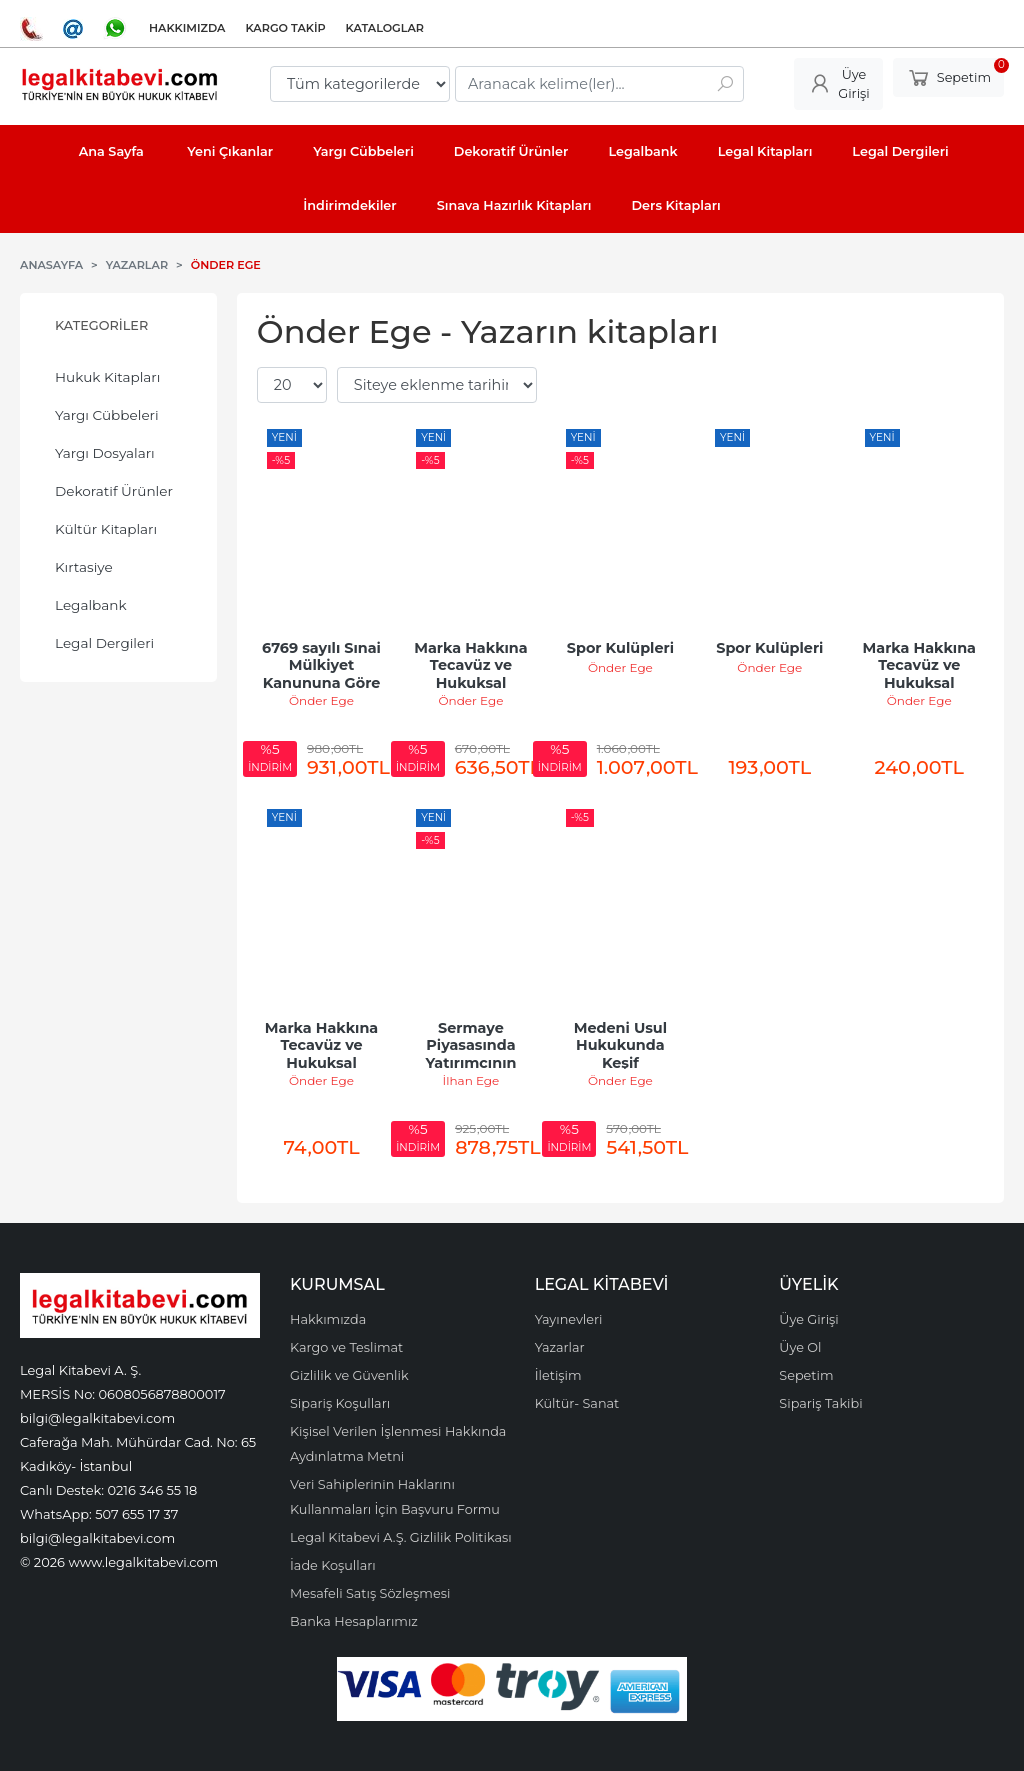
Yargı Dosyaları (105, 453)
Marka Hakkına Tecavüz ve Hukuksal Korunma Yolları (471, 674)
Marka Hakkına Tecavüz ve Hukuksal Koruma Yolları (324, 1054)
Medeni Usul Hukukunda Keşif (623, 1045)
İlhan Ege (471, 1080)
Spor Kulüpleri (620, 648)
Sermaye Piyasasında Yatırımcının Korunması (472, 1054)
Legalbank (91, 605)
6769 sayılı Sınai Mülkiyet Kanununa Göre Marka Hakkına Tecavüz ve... (323, 683)
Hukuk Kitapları (107, 377)
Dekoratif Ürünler (114, 491)
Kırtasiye (84, 567)
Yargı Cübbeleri (107, 415)
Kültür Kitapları (106, 529)
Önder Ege (321, 700)
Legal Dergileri (104, 643)
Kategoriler (101, 325)
